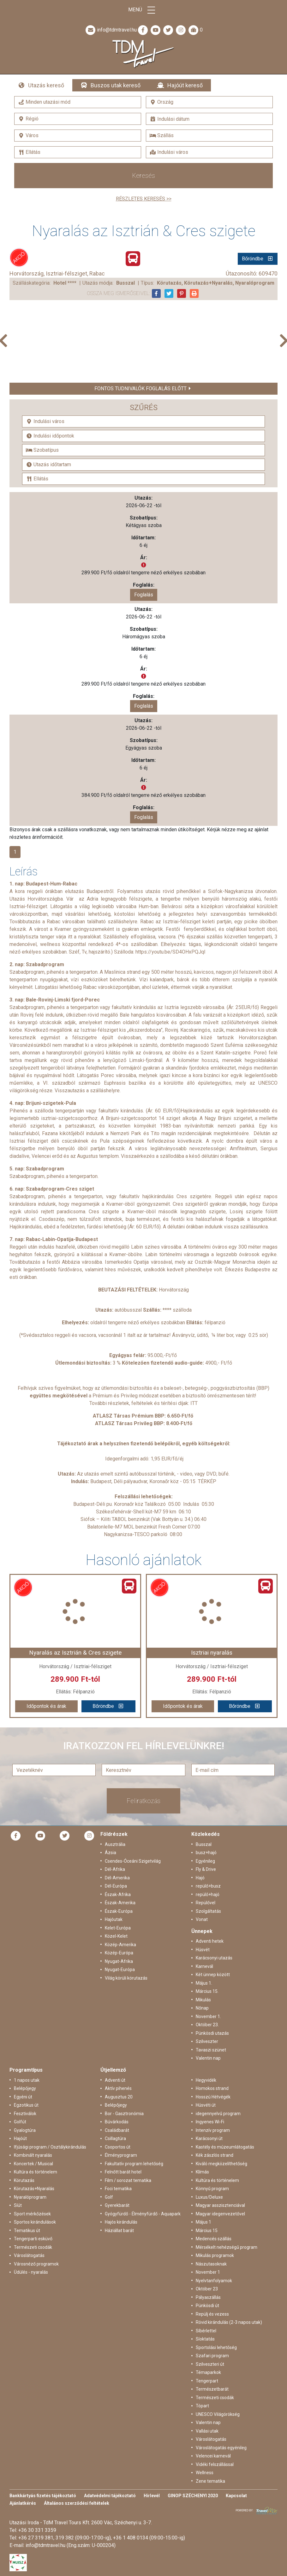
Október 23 (207, 2288)
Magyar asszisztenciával (220, 2205)
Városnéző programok (36, 2263)
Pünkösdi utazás (212, 2033)
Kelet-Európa (118, 1927)
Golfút (20, 2121)
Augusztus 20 (119, 2096)
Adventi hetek (210, 1941)
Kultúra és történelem (35, 2171)
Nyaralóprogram (30, 2197)
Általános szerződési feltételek (76, 2503)
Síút (18, 2205)
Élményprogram (121, 2155)
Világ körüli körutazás (126, 1978)
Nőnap (202, 2007)
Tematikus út (27, 2230)
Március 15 (207, 2230)
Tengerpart (207, 2380)
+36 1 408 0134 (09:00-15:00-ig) (149, 2538)
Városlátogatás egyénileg (221, 2447)
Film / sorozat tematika (128, 2180)
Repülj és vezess (212, 2314)
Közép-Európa (119, 1952)
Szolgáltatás (208, 1911)
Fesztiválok (25, 2113)
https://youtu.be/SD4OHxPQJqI (170, 952)
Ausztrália (115, 1844)
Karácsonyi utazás (214, 1957)
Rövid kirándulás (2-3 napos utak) (229, 2322)
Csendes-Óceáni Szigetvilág (133, 1861)
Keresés (143, 175)
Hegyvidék (206, 2080)
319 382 (65, 2538)
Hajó (200, 1877)
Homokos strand (212, 2088)
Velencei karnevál (213, 2455)
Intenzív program (213, 2130)
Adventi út (115, 2080)
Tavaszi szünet (211, 2049)
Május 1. (204, 1983)
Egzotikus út (26, 2105)
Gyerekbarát (117, 2205)
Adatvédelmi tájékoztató (110, 2495)
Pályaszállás (208, 2297)
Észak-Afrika (118, 1894)
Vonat (202, 1919)
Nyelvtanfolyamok (214, 2280)
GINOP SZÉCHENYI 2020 (193, 2495)
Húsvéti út (206, 2105)
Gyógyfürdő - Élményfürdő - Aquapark (143, 2213)
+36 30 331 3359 (37, 2530)
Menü (143, 10)
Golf (109, 2197)
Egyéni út (23, 2096)
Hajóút (20, 2138)
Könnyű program (212, 2188)
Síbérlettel (206, 2330)
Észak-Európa (119, 1911)
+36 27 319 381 (35, 2538)
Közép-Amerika (120, 1944)
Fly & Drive (206, 1869)
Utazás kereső (46, 85)
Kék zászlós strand (214, 2155)
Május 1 (203, 2222)
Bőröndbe (252, 259)
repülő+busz (208, 1885)
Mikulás (203, 1999)
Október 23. (207, 2024)
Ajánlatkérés (22, 2503)
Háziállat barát (119, 2230)
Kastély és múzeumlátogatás (225, 2147)
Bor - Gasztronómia (124, 2113)
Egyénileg (205, 1861)
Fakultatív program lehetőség (134, 2163)
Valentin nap (208, 2058)
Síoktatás (205, 2338)
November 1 (208, 2272)
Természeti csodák (33, 2247)
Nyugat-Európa (120, 1969)
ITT (194, 1403)
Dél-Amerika (117, 1877)
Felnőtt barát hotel (123, 2171)
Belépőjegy (25, 2088)
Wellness (204, 2472)
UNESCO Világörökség (218, 2414)
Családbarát (117, 2130)
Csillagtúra (115, 2138)
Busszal (204, 1844)
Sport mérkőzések (32, 2213)
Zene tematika (210, 2481)
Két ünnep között (213, 1974)
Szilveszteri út (210, 2364)
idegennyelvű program (218, 2113)
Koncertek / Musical (33, 2163)
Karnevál (204, 1966)
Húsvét (203, 1949)
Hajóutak (114, 1919)
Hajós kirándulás (121, 2222)
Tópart (202, 2405)
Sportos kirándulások (35, 2222)
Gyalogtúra (25, 2130)
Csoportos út (117, 2147)
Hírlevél (152, 2495)
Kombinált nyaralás (33, 2155)
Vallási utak (207, 2431)
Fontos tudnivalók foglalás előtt (140, 389)
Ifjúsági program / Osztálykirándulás (50, 2147)
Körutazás (24, 2180)
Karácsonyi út (209, 2138)
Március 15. (207, 1991)
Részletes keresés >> (143, 199)
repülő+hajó (207, 1894)
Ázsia (110, 1852)
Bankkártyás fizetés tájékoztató (42, 2495)
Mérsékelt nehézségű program (226, 2247)
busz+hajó (206, 1852)
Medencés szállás (213, 2238)
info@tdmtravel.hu (110, 30)
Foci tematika (118, 2188)
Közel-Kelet (116, 1936)
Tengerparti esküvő (33, 2238)
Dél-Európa (116, 1885)
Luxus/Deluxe (209, 2197)
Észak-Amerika (120, 1902)
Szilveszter (207, 2041)
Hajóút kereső (185, 85)
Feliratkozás (143, 1801)
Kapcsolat (236, 2495)
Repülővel (205, 1902)
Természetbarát (212, 2389)
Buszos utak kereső (116, 85)
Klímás (202, 2171)
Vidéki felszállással (215, 2464)
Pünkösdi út (207, 2305)
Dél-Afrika (115, 1869)
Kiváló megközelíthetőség (221, 2163)
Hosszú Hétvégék (213, 2096)
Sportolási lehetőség (216, 2347)
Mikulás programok (215, 2255)
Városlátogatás (29, 2255)
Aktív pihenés (118, 2088)
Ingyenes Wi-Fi (210, 2121)
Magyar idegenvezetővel (220, 2213)
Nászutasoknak (211, 2263)
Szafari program (212, 2355)
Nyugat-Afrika (119, 1961)
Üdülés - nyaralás (31, 2272)
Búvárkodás (117, 2121)
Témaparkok (208, 2372)
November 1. (208, 2016)
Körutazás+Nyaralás (34, 2188)
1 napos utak (26, 2080)
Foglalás (143, 595)
